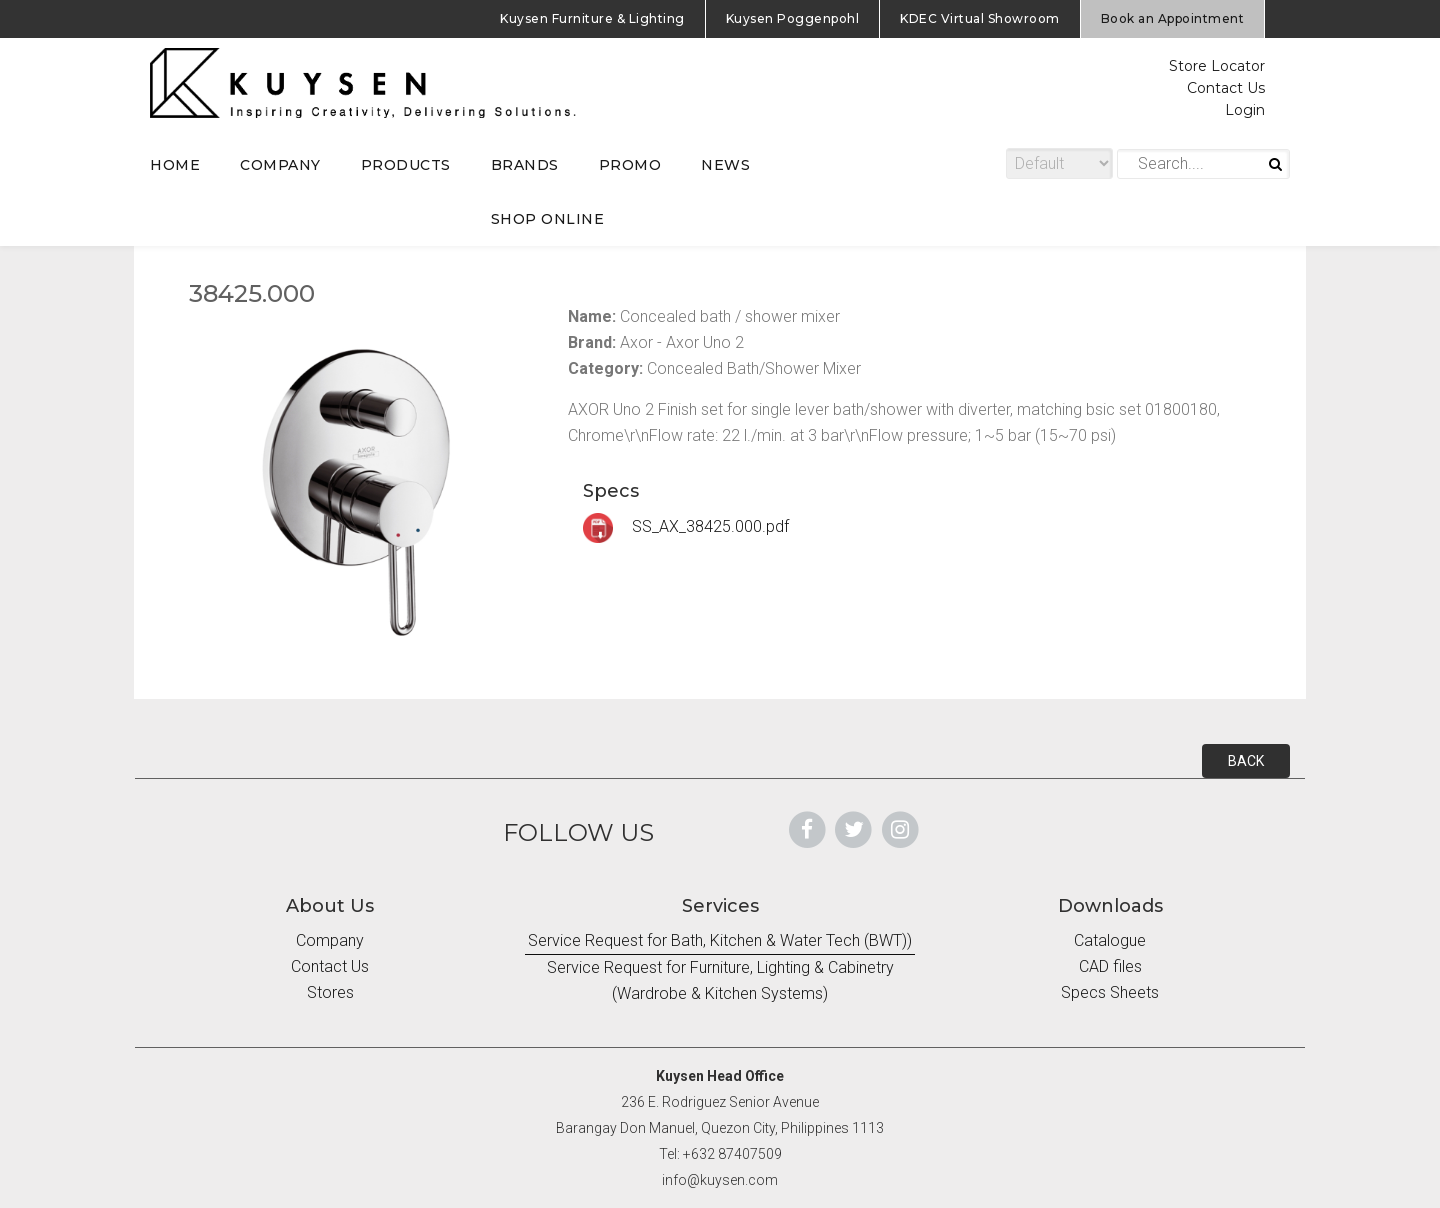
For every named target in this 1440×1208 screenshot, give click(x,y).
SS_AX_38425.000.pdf (686, 526)
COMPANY (280, 165)
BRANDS (525, 165)
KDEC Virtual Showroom (980, 18)
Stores (330, 992)
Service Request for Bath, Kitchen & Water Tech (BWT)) (720, 940)
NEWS (725, 165)
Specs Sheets (1110, 992)
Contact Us (1226, 88)
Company (330, 940)
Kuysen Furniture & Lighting (592, 18)
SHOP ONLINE (548, 219)
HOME (175, 165)
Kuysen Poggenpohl (793, 18)
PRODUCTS (406, 165)
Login (1245, 110)
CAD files (1110, 966)
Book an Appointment (1173, 18)
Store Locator (1217, 66)
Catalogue (1110, 940)
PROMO (630, 165)
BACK (1246, 761)
